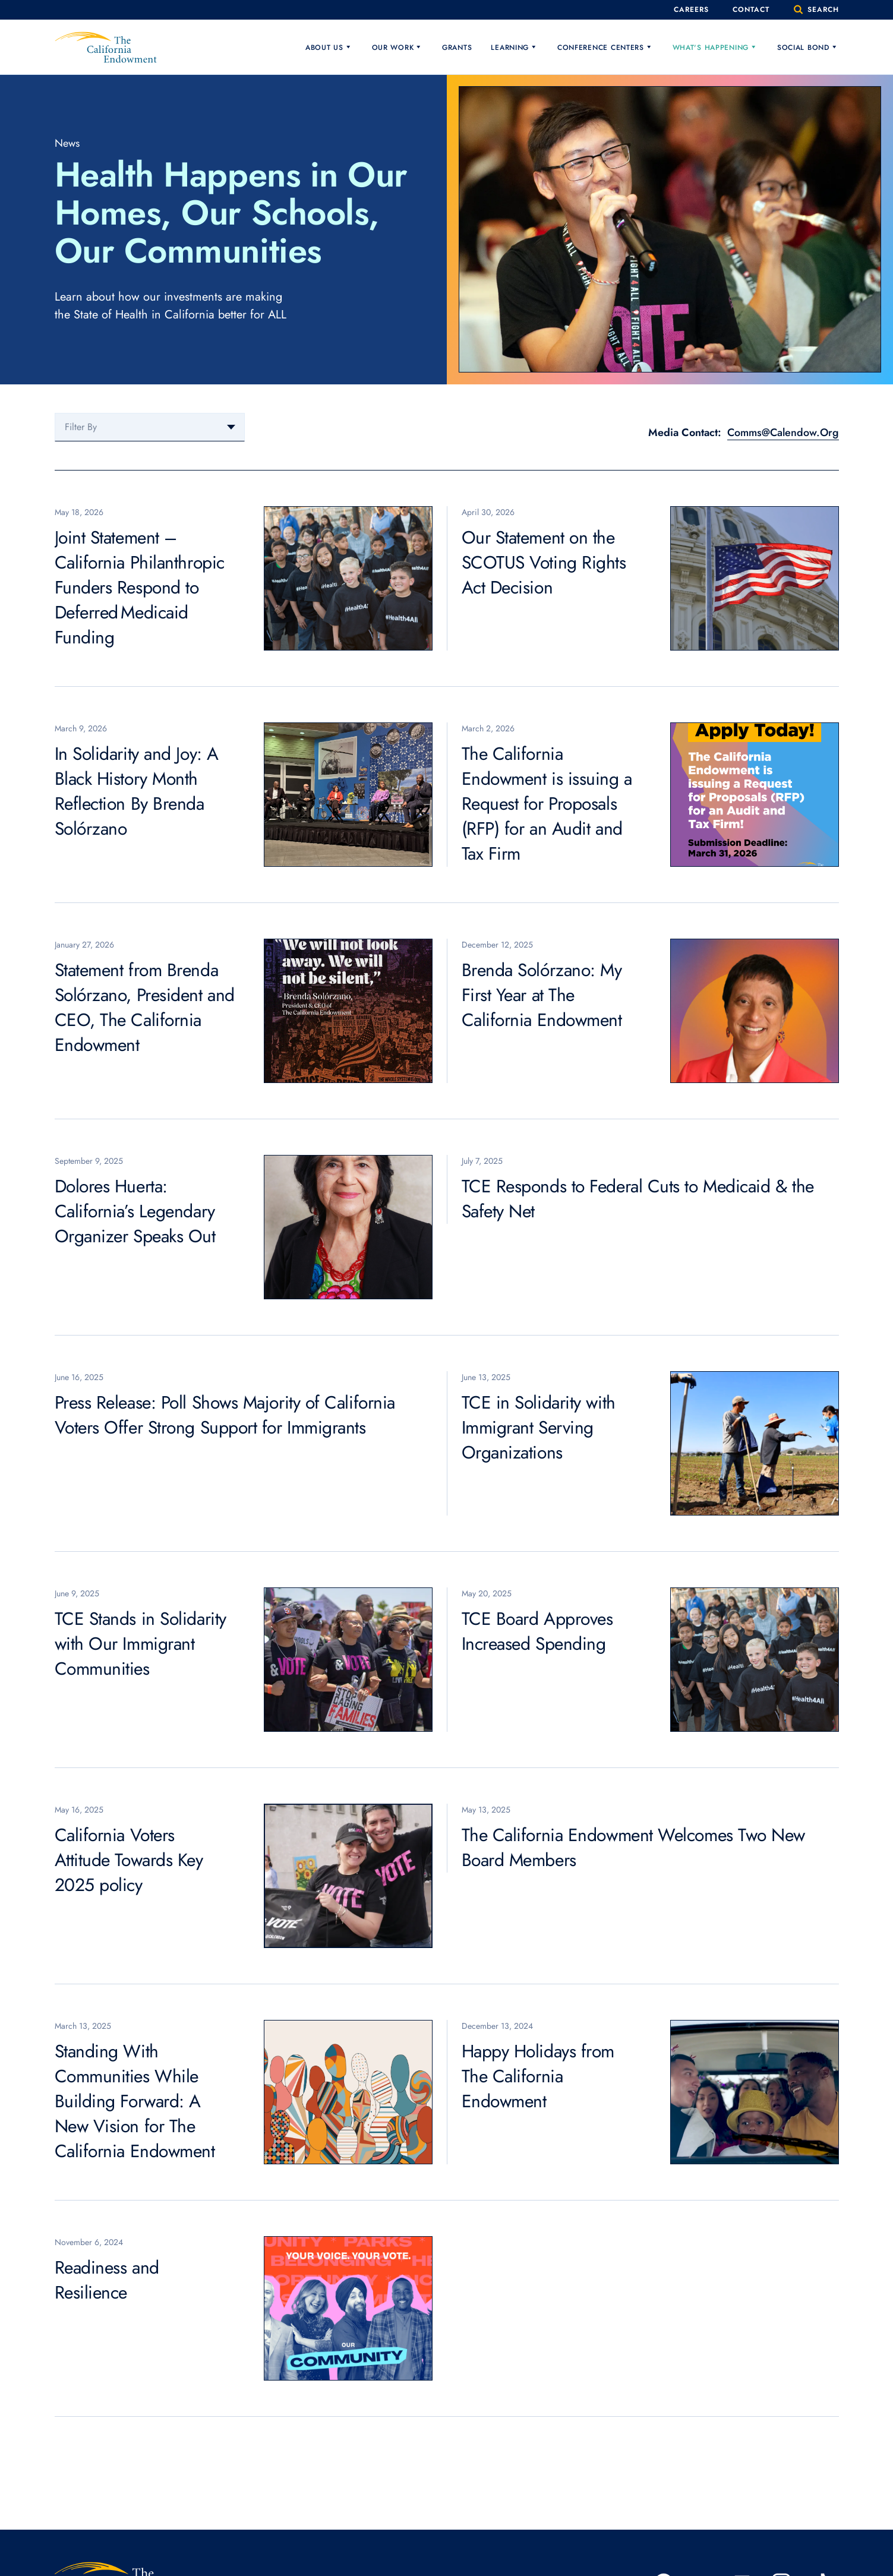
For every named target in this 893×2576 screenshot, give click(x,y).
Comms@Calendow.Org (783, 432)
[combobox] (150, 427)
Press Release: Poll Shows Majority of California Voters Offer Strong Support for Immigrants (225, 1415)
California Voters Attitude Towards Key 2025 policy (129, 1860)
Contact (748, 9)
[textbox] (149, 427)
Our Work (398, 47)
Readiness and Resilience (107, 2280)
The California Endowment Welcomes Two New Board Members (634, 1847)
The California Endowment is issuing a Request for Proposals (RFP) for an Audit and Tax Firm (547, 803)
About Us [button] (329, 47)
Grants (457, 47)
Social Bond (808, 47)
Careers (685, 9)
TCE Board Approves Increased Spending (537, 1631)
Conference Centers (605, 47)
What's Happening (715, 47)
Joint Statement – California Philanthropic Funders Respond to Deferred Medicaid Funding (140, 587)
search (816, 9)
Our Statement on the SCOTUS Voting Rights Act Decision (544, 562)
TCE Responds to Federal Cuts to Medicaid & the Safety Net (638, 1198)
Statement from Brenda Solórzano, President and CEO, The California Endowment (145, 1007)
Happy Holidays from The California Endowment (538, 2076)
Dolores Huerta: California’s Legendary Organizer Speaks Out (135, 1211)
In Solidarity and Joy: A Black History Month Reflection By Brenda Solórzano (137, 791)
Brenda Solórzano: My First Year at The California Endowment (542, 995)
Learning (514, 47)
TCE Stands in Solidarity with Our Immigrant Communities (140, 1643)
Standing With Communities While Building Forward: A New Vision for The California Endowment (135, 2101)
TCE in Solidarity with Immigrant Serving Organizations (539, 1427)
